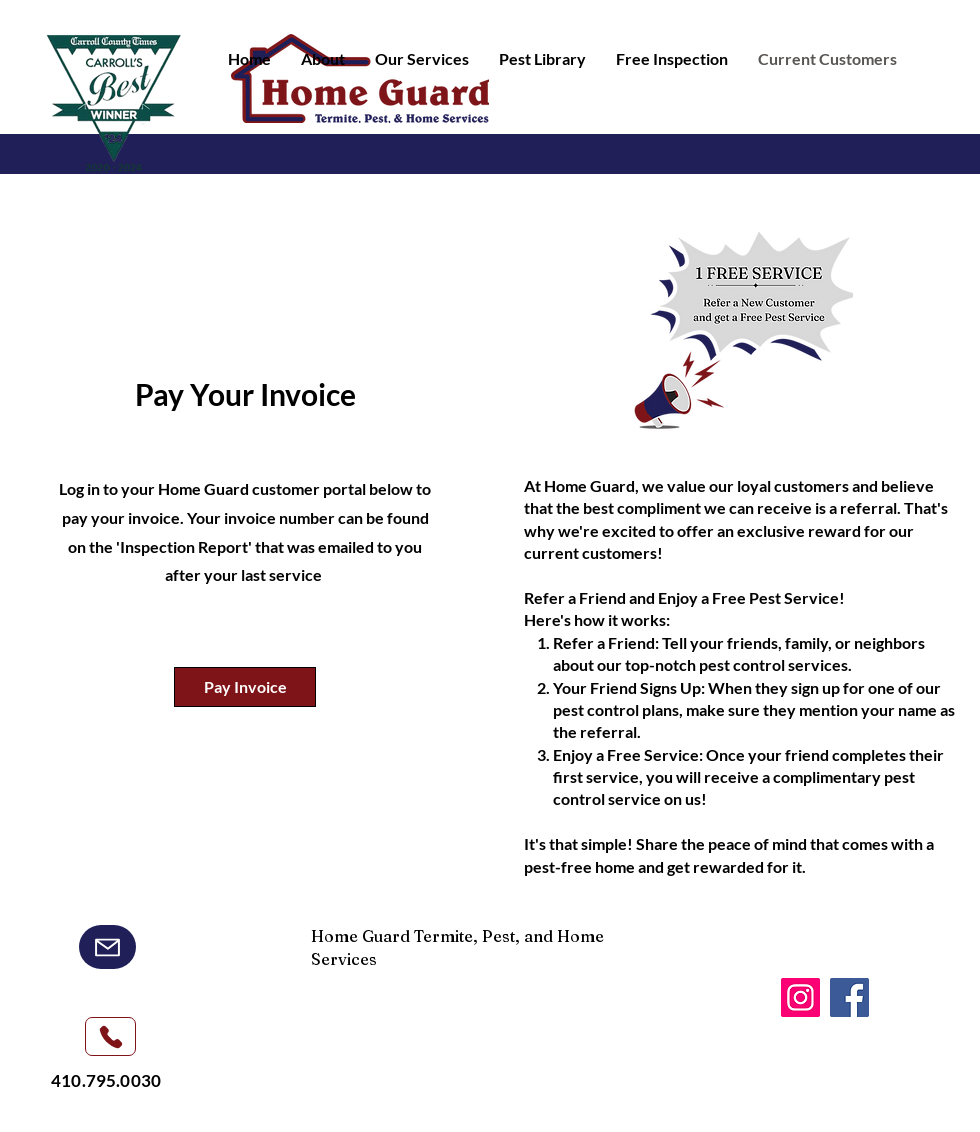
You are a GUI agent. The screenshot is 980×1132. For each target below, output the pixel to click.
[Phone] (110, 1036)
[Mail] (107, 947)
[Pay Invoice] (245, 687)
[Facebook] (849, 997)
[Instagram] (800, 997)
